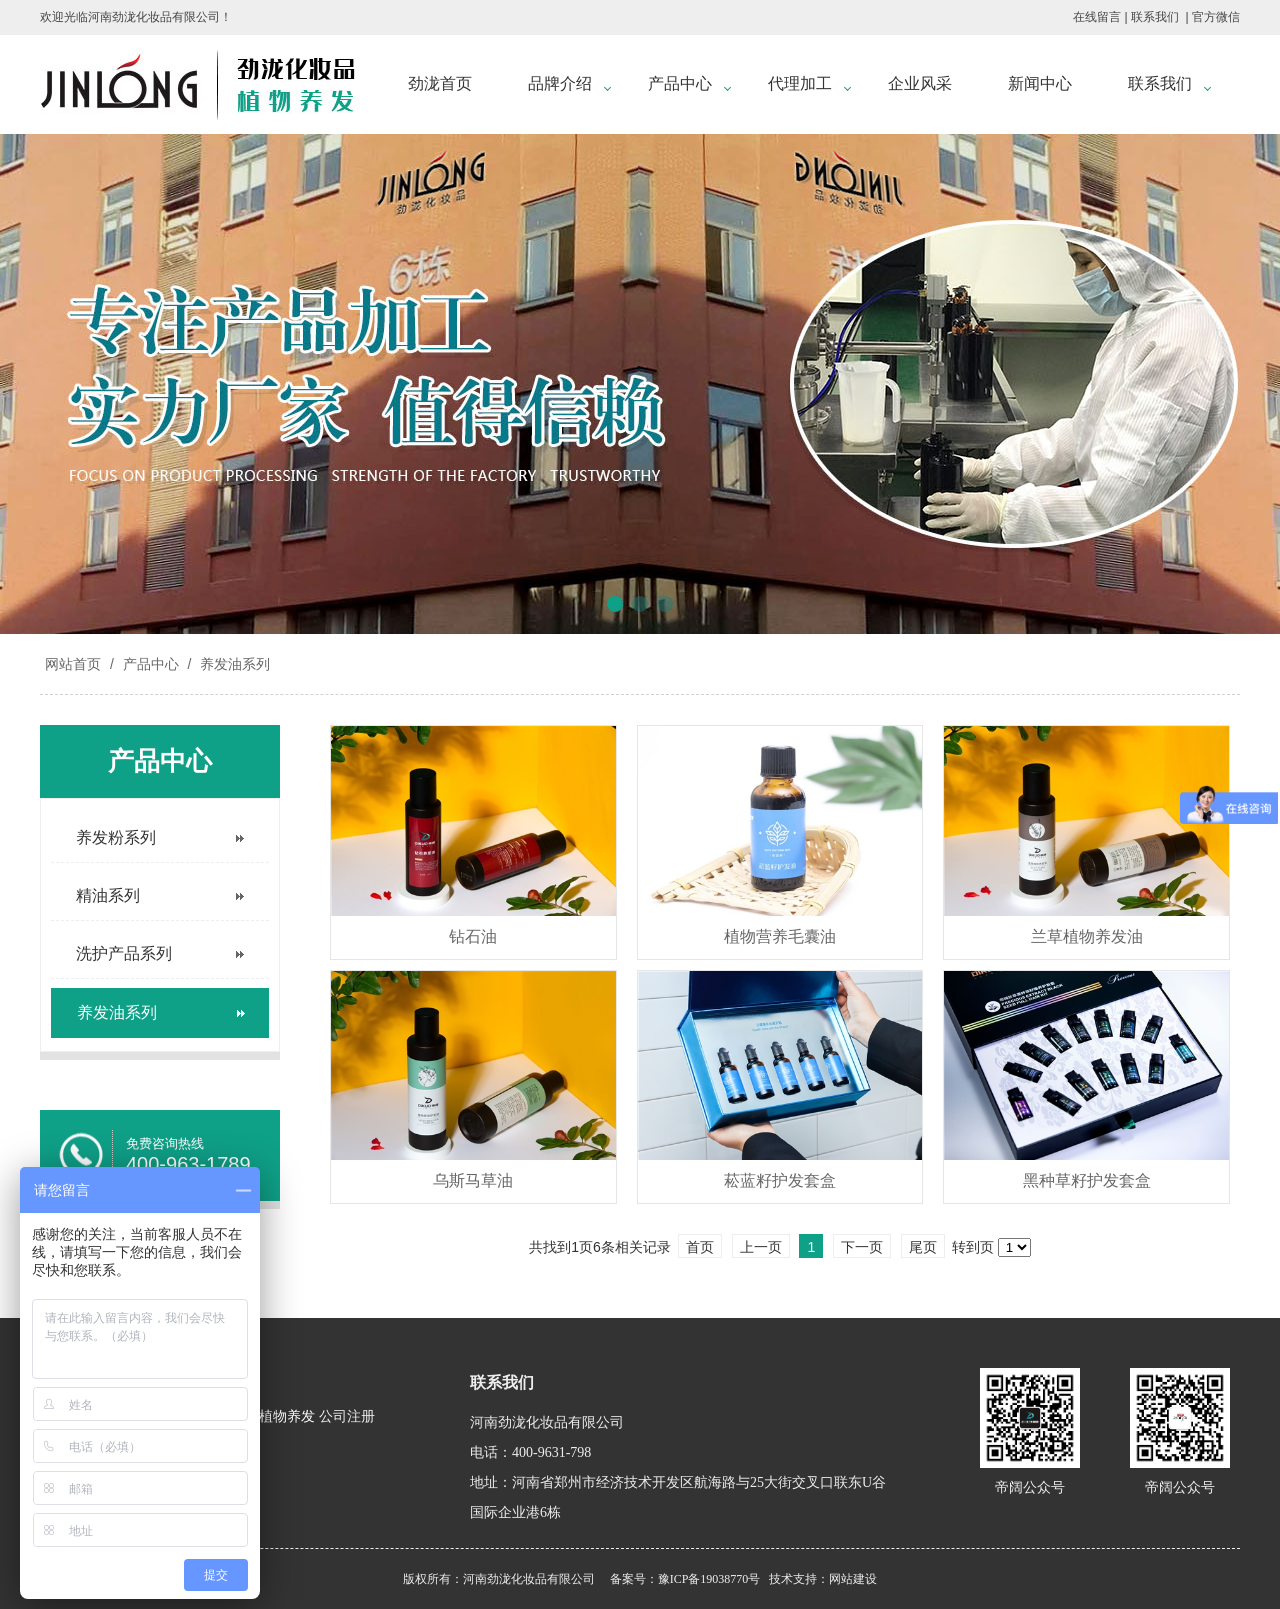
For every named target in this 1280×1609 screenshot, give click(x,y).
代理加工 (800, 83)
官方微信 (1216, 17)
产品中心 (680, 83)
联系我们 (1155, 17)
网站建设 (853, 1579)
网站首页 (73, 664)
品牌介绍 (560, 83)
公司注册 (347, 1416)
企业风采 (920, 83)
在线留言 (1097, 17)
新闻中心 (1040, 83)
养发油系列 (233, 664)
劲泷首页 (440, 83)
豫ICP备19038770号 (709, 1579)
